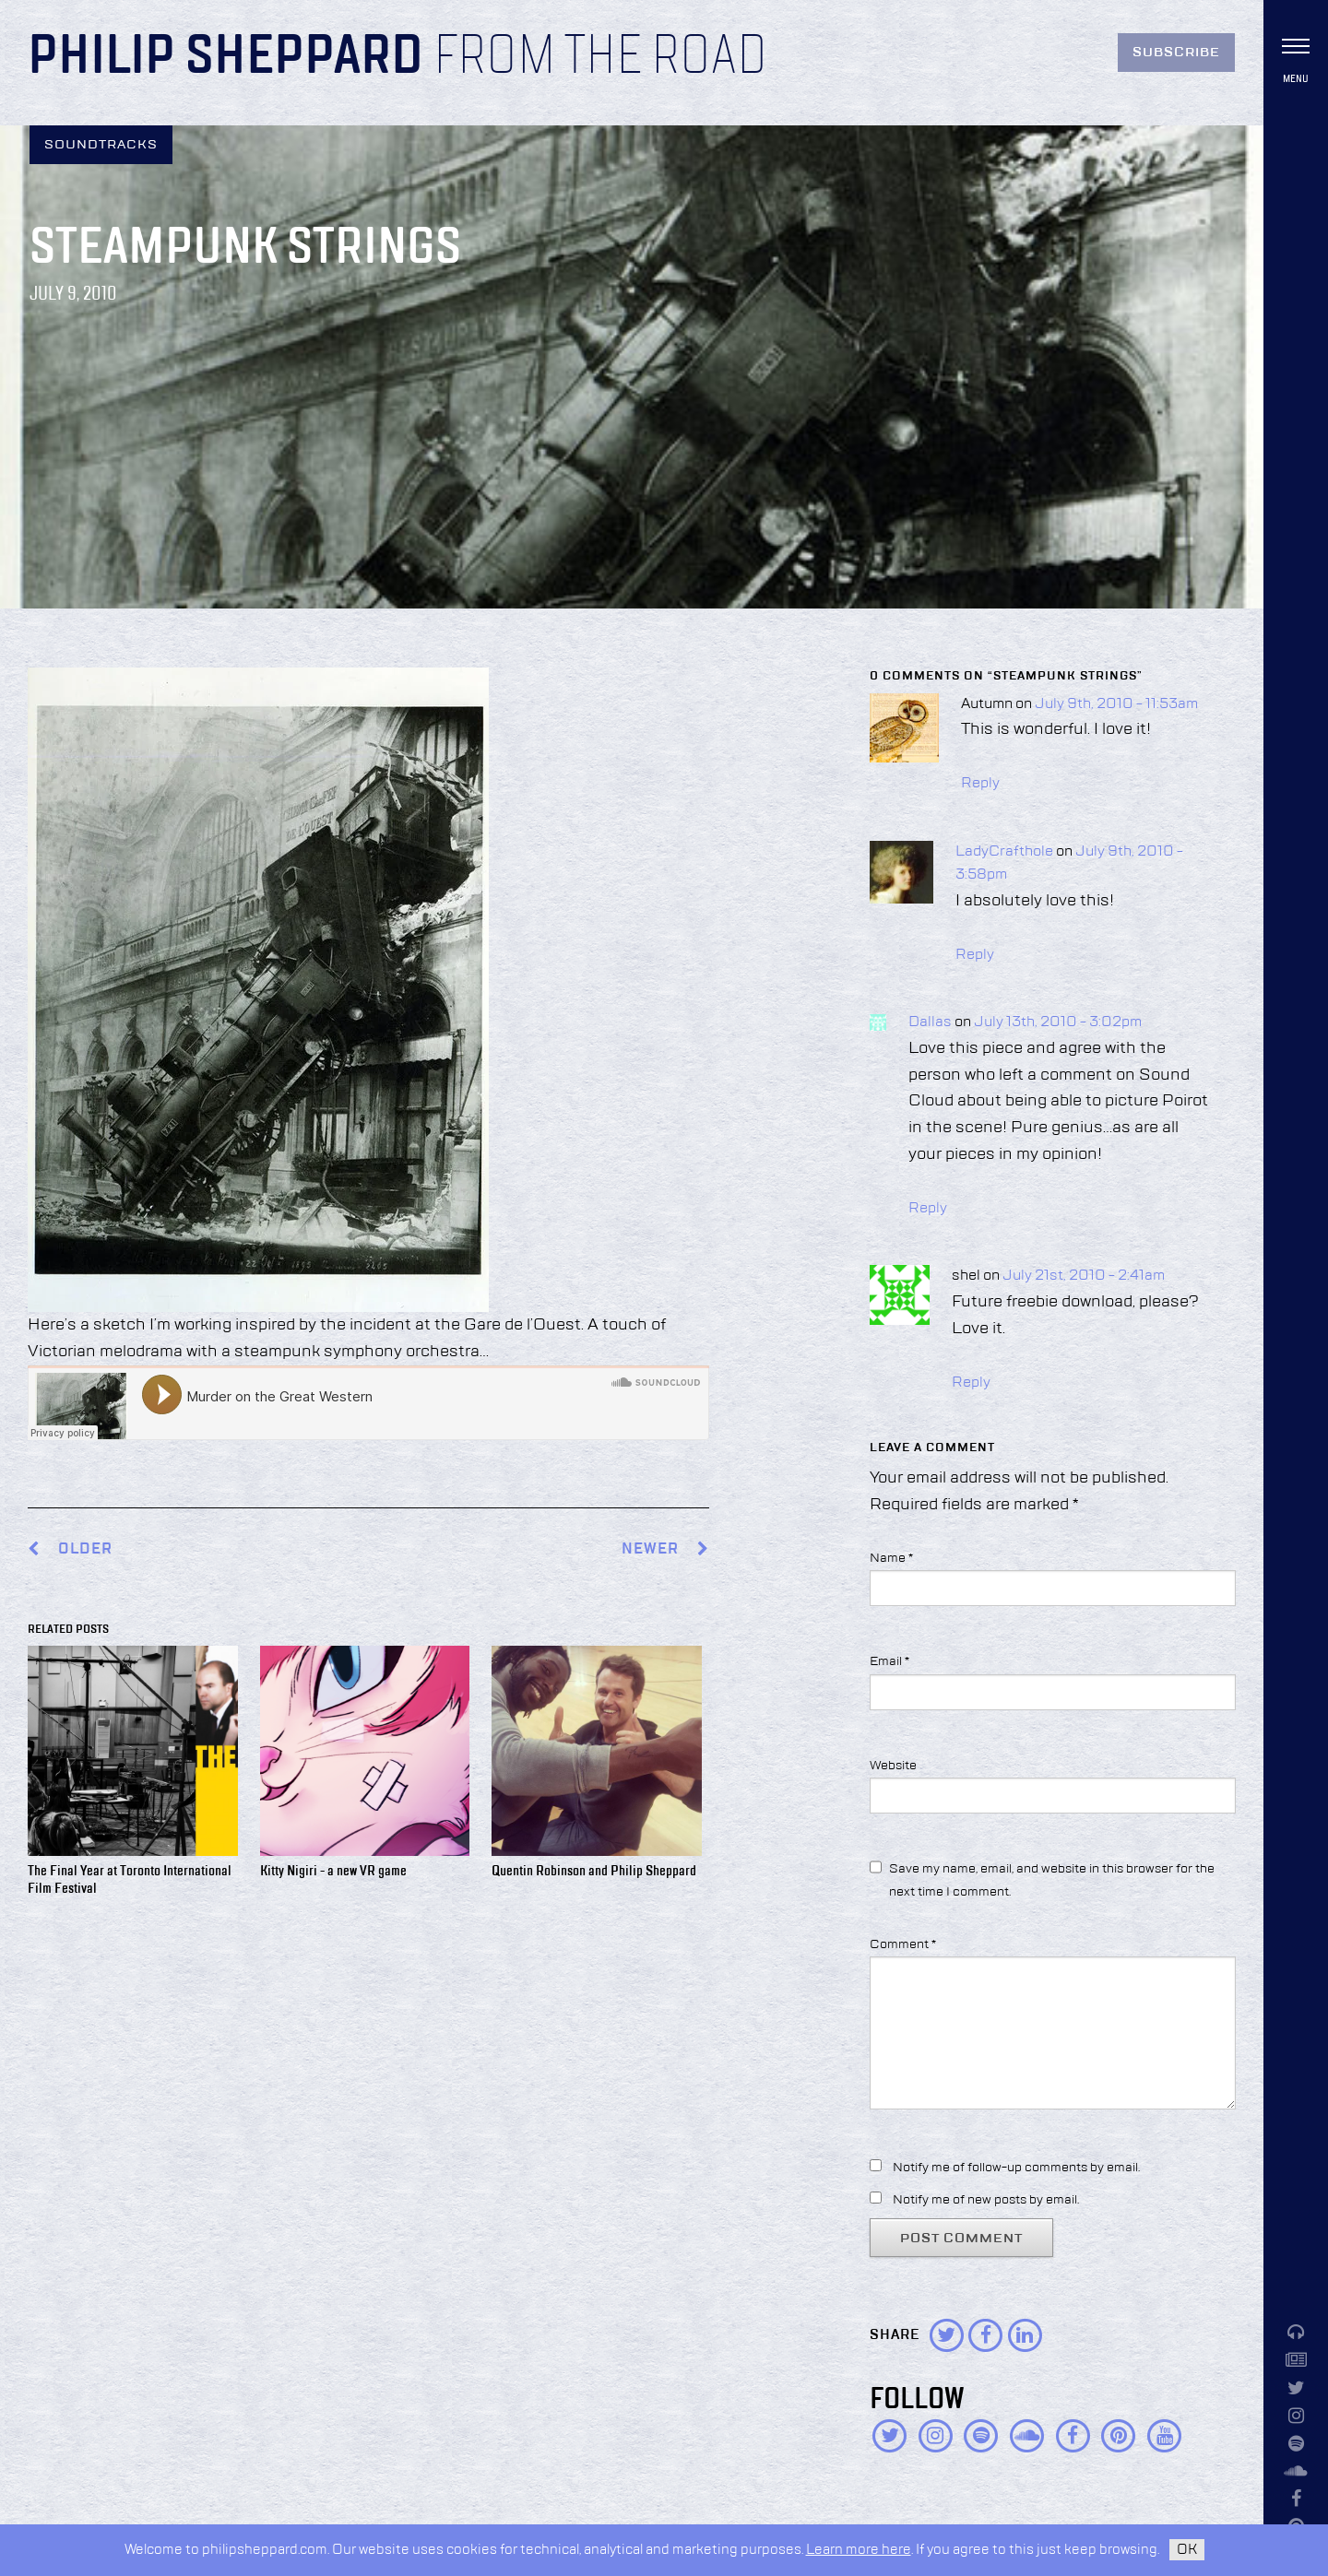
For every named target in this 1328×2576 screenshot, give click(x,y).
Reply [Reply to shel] (971, 1383)
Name (891, 1558)
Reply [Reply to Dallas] (927, 1208)
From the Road (600, 57)
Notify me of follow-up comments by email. (1016, 2167)
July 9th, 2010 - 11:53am (1116, 704)
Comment (903, 1944)
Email (889, 1661)
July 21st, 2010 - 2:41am (1083, 1276)
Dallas (930, 1022)
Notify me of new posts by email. (986, 2199)
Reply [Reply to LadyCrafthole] (974, 955)
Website (893, 1765)
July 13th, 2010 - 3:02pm (1058, 1022)
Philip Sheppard (225, 57)
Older (85, 1549)
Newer (665, 1549)
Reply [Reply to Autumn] (980, 783)
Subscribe (1176, 52)
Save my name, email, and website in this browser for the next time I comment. (1052, 1880)
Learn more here (858, 2550)
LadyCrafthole (1004, 852)
